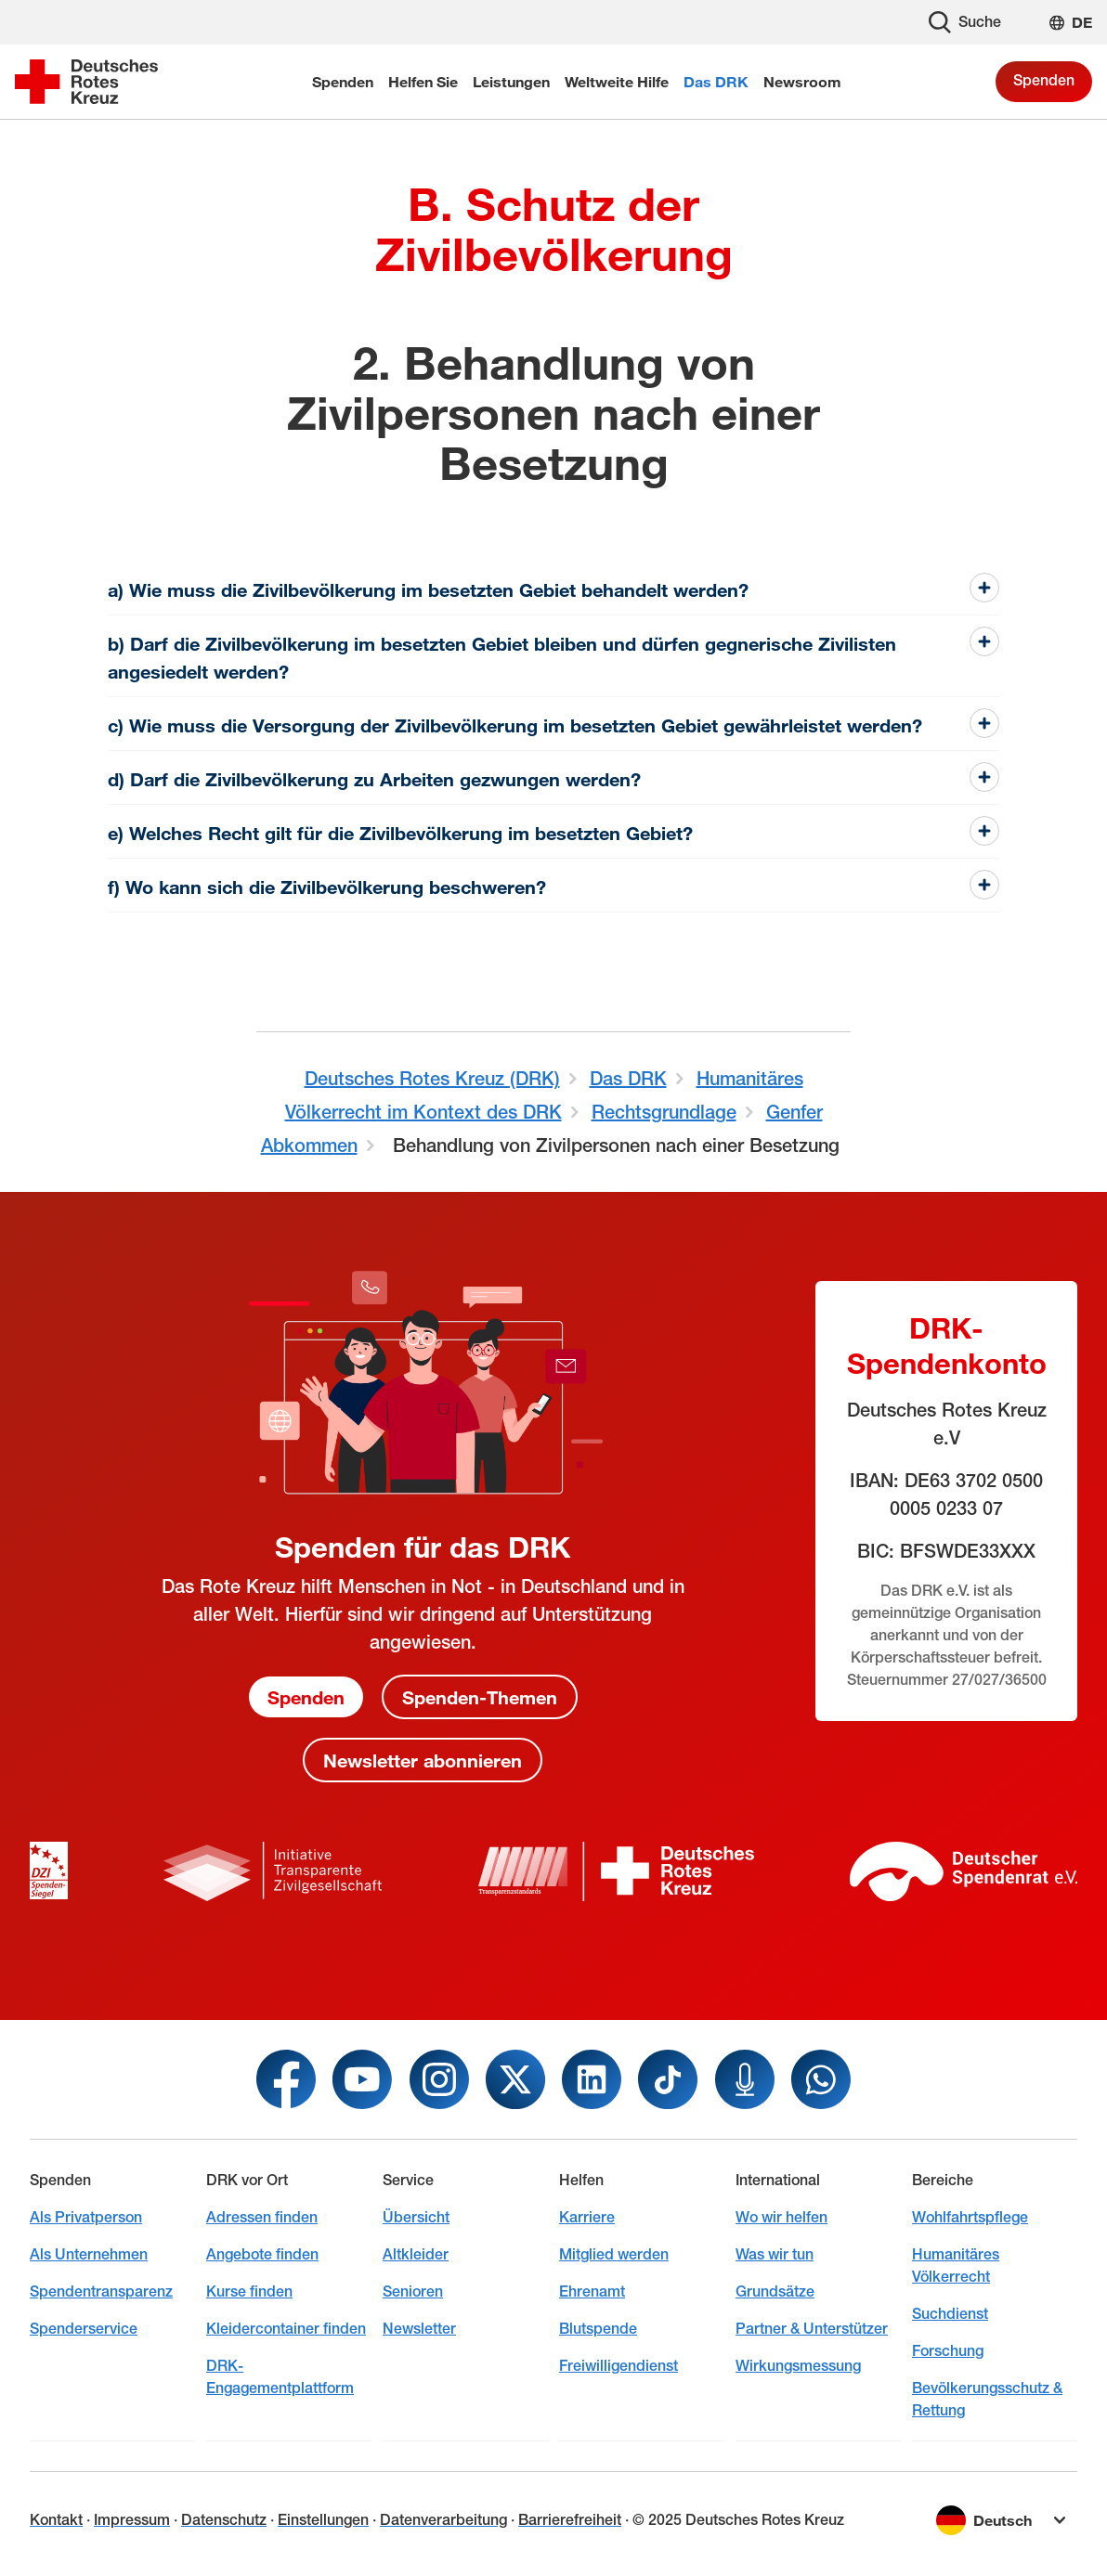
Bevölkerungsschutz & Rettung (987, 2399)
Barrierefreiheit (569, 2520)
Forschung (947, 2351)
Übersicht (416, 2217)
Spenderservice (83, 2328)
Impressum (132, 2520)
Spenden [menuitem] (342, 81)
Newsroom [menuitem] (802, 81)
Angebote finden (262, 2254)
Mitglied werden (614, 2254)
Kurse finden (249, 2291)
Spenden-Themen (479, 1697)
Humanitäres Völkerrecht (955, 2265)
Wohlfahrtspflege (970, 2217)
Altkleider (416, 2254)
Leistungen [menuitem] (511, 81)
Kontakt (56, 2520)
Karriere (587, 2217)
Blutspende (598, 2328)
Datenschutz (224, 2520)
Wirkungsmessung (798, 2366)
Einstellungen (323, 2520)
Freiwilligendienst (618, 2366)
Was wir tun (775, 2254)
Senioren (413, 2291)
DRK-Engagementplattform (280, 2377)
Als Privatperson (86, 2217)
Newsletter (419, 2328)
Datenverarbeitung (443, 2520)
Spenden (1043, 80)
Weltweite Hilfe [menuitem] (617, 81)
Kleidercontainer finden (286, 2328)
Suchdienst (950, 2314)
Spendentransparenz (101, 2291)
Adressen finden (262, 2217)
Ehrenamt (592, 2291)
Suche (965, 22)
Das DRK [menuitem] (716, 81)
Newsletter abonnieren (422, 1760)
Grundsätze (775, 2291)
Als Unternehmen (89, 2254)
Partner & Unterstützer (812, 2328)
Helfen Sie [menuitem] (423, 81)
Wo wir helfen (781, 2217)
